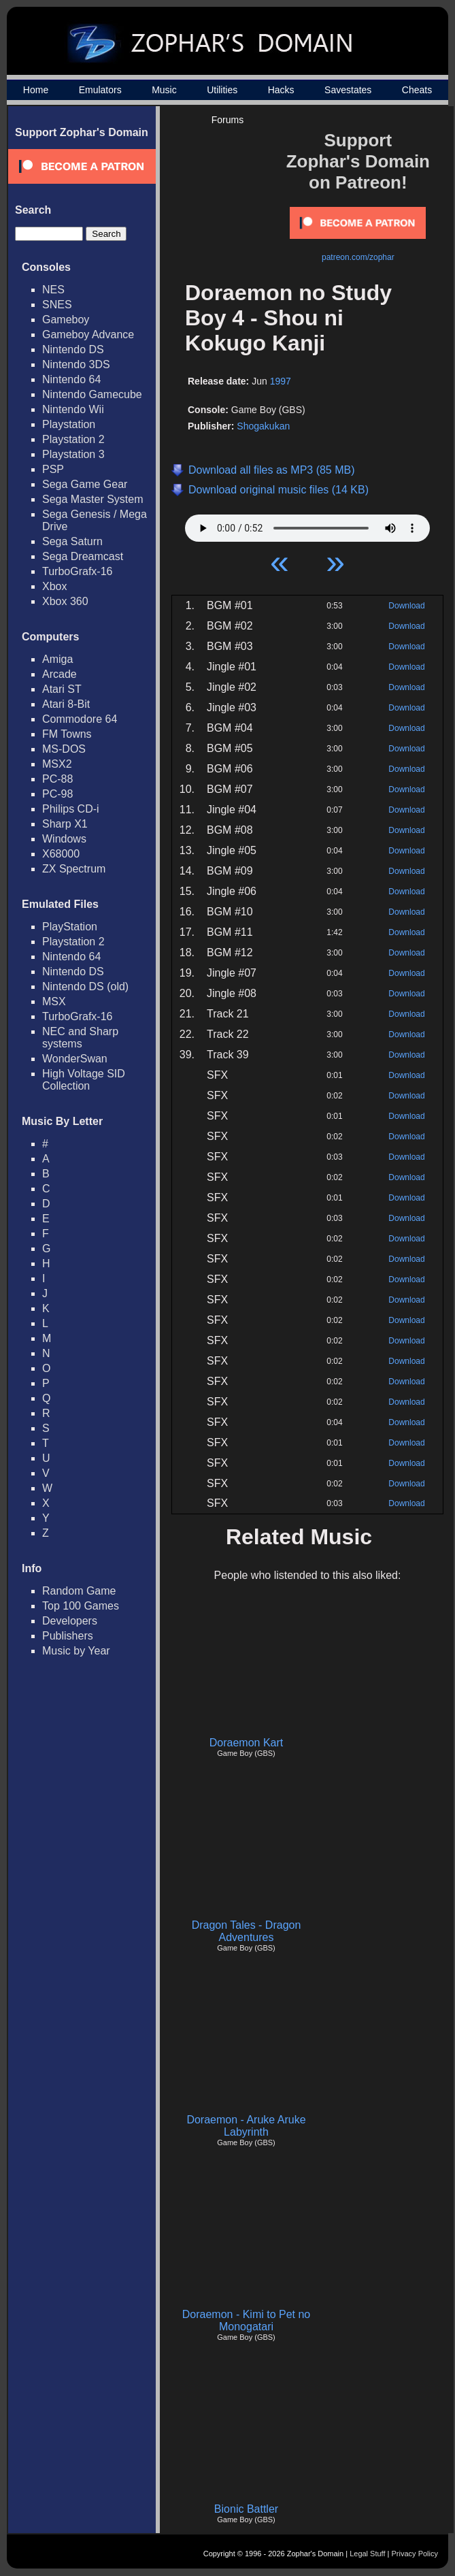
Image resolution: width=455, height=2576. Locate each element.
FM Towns (67, 734)
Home (35, 89)
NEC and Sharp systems (80, 1037)
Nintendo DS (73, 349)
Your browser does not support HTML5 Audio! (307, 525)
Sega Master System (93, 499)
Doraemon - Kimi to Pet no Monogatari (246, 2320)
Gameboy (65, 319)
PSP (53, 469)
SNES (57, 304)
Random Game (79, 1591)
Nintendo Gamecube (92, 394)
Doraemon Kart (246, 1742)
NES (53, 289)
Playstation (68, 424)
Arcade (59, 674)
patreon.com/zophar (358, 257)
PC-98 (57, 794)
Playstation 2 (73, 439)
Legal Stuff (367, 2553)
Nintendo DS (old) (85, 986)
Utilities (222, 89)
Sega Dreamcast (82, 556)
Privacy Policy (415, 2553)
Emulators (100, 89)
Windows (64, 839)
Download (406, 605)
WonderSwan (74, 1058)
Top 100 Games (80, 1606)
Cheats (417, 89)
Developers (69, 1621)
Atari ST (62, 689)
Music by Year (76, 1651)
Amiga (57, 659)
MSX (54, 1001)
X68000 (61, 854)
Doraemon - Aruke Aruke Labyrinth (245, 2126)
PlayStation (69, 926)
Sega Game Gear (84, 484)
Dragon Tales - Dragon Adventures (246, 1931)
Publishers (67, 1636)
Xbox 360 (65, 601)
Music (164, 89)
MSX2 (57, 764)
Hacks (281, 89)
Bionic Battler (246, 2509)
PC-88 (57, 779)
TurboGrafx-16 (77, 571)
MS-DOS (64, 749)
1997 (280, 381)
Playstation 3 (73, 454)
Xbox (54, 586)
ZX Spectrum (73, 869)
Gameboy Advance (88, 334)
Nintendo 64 (71, 379)
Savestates (347, 89)
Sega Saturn (72, 541)
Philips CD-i (70, 809)
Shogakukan (263, 426)
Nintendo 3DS (76, 364)
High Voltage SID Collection (83, 1080)
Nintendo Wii (73, 409)
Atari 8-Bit (66, 704)
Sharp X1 (65, 824)
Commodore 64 (79, 719)
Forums (227, 119)
